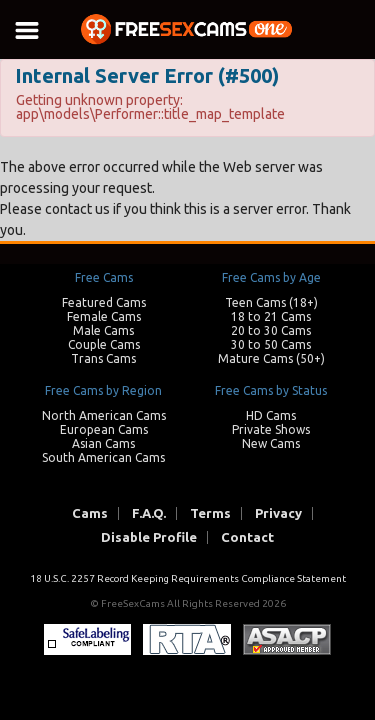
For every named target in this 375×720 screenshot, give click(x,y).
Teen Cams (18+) (271, 302)
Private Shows (271, 429)
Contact (247, 537)
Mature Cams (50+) (271, 358)
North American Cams (104, 415)
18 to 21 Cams (271, 316)
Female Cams (104, 316)
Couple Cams (104, 344)
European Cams (104, 429)
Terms (210, 513)
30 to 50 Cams (271, 344)
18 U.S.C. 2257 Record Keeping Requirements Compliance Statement (188, 578)
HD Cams (271, 415)
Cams (90, 513)
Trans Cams (103, 358)
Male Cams (103, 330)
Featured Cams (104, 302)
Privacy (278, 513)
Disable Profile (149, 537)
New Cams (271, 443)
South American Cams (103, 457)
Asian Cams (103, 443)
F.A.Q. (149, 513)
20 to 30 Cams (271, 330)
